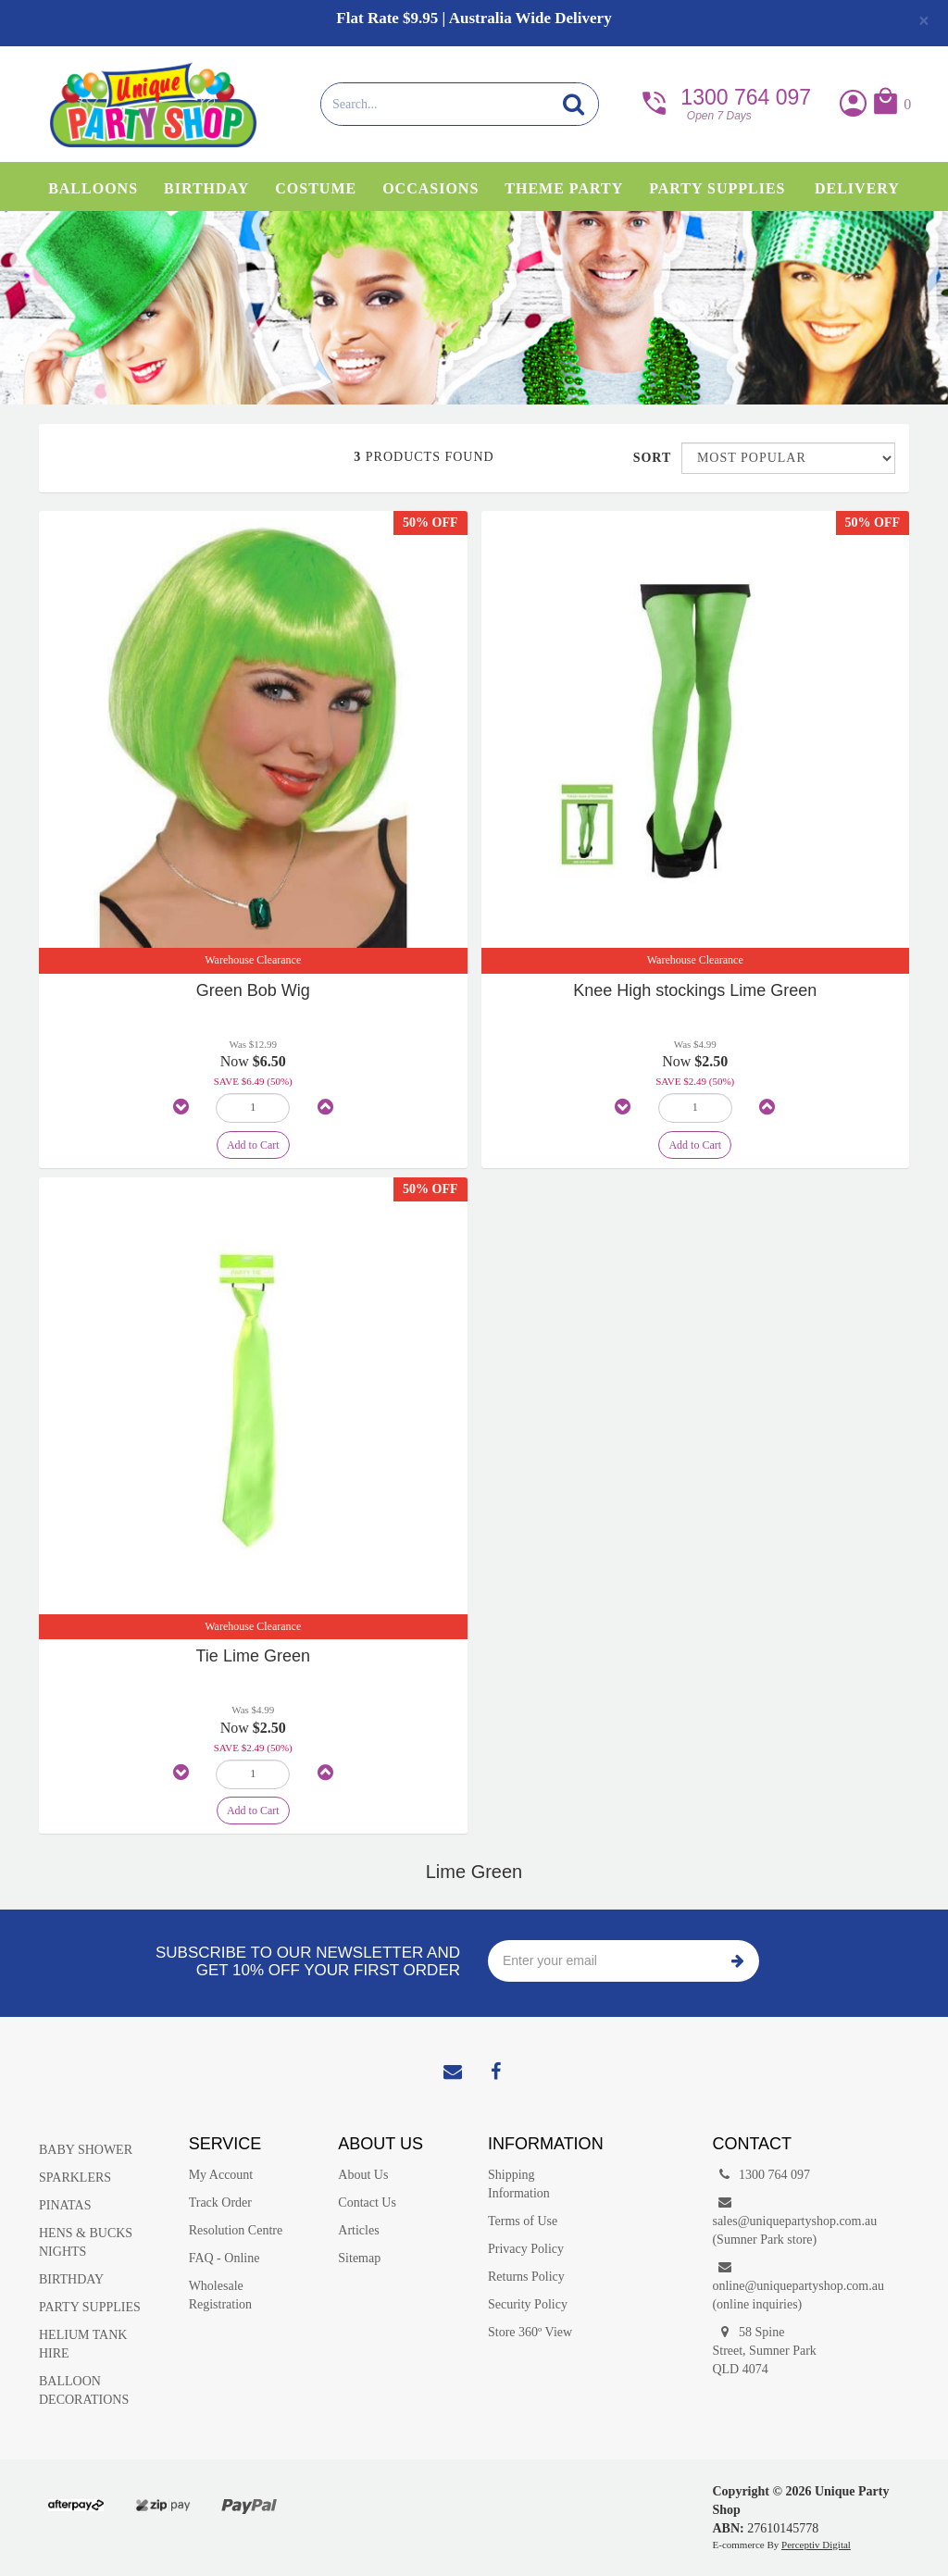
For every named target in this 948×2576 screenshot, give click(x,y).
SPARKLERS (75, 2177)
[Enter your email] (602, 1961)
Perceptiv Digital (816, 2544)
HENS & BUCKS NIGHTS (85, 2242)
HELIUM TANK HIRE (83, 2344)
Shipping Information (519, 2184)
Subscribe (738, 1961)
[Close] (923, 20)
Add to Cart (253, 1145)
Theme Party (564, 188)
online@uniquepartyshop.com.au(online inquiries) (773, 2285)
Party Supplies (717, 188)
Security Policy (528, 2304)
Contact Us (367, 2202)
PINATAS (65, 2205)
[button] (891, 105)
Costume (315, 188)
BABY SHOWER (85, 2150)
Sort (650, 458)
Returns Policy (526, 2277)
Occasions (430, 188)
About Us (363, 2175)
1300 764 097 (725, 102)
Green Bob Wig (253, 990)
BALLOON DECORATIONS (84, 2390)
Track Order (220, 2202)
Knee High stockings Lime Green (695, 990)
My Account (221, 2175)
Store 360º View (530, 2332)
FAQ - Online (224, 2258)
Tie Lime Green (253, 1656)
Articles (358, 2230)
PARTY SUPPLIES (90, 2307)
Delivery (857, 188)
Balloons (93, 188)
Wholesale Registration (220, 2295)
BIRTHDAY (71, 2279)
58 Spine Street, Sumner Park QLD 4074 (764, 2349)
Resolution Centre (236, 2230)
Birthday (206, 188)
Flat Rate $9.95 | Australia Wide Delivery (473, 18)
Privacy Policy (526, 2249)
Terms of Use (522, 2221)
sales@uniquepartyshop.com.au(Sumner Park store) (773, 2220)
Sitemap (359, 2258)
